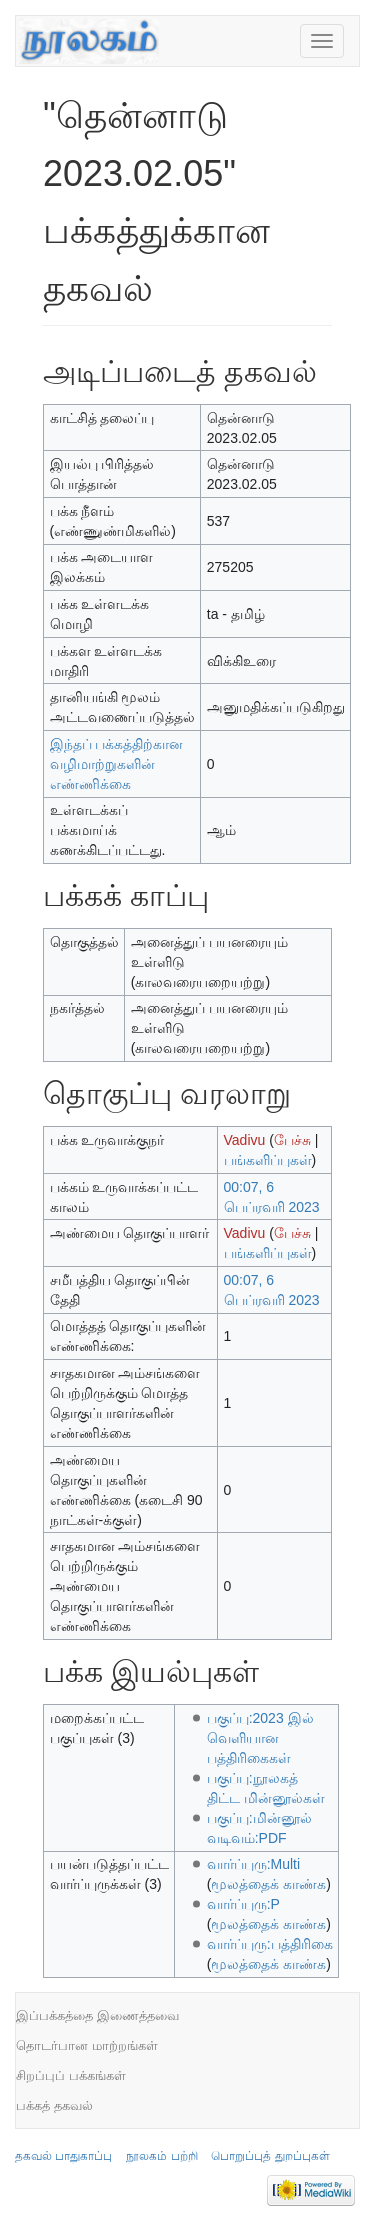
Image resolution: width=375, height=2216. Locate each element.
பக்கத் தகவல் (54, 2105)
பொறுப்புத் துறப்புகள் (270, 2156)
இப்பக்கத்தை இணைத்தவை (97, 2015)
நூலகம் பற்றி (161, 2156)
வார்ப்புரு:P (243, 1904)
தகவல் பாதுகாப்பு (63, 2156)
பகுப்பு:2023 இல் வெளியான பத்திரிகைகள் (260, 1738)
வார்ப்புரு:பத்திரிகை (270, 1944)
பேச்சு (292, 1140)
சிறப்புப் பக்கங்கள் (71, 2075)
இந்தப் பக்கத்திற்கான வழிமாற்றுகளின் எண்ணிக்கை (117, 764)
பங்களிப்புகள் (268, 1160)
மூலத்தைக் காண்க (268, 1884)
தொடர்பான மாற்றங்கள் (87, 2045)
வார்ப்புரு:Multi (253, 1864)
